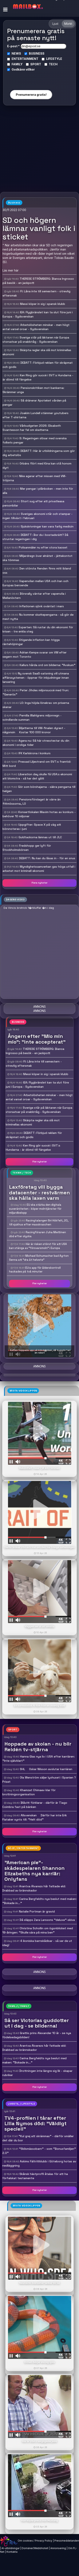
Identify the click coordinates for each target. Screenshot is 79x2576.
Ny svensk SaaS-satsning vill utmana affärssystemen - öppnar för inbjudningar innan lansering (36, 678)
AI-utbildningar (10, 2548)
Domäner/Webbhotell (35, 2548)
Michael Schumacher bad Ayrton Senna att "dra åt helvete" (39, 1258)
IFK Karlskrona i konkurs (35, 753)
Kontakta (12, 2551)
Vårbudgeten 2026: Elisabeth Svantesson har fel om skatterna (32, 428)
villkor (30, 69)
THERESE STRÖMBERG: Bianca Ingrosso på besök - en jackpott (35, 1051)
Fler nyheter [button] (39, 1161)
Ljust (55, 23)
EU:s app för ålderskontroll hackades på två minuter (35, 1270)
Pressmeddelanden (66, 2540)
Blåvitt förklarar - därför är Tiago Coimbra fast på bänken (34, 1805)
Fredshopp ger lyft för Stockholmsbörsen (27, 848)
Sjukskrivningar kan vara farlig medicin (47, 526)
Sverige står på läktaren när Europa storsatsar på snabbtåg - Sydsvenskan (36, 340)
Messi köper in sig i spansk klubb (42, 304)
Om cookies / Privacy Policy (35, 2540)
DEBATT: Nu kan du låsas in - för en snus (47, 858)
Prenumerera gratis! (31, 94)
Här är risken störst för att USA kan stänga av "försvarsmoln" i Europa (38, 1246)
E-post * (13, 46)
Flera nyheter (39, 882)
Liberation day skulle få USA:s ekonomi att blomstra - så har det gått (37, 776)
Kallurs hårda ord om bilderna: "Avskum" (47, 665)
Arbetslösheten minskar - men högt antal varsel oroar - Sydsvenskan (36, 327)
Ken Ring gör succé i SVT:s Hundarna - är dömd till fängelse (33, 1148)
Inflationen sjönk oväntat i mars (41, 606)
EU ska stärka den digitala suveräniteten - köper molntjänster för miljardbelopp (35, 1208)
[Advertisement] (39, 150)
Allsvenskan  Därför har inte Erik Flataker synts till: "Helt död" (34, 1817)
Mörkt (68, 23)
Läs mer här (11, 270)
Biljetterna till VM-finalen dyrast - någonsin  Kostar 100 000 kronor (34, 730)
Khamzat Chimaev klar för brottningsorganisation (29, 1792)
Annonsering (58, 2548)
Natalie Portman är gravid (37, 1911)
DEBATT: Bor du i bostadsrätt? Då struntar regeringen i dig (35, 537)
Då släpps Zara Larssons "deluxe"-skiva (47, 1920)
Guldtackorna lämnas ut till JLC (40, 837)
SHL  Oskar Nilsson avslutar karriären (46, 1769)
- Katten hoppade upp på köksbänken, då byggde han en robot (39, 1351)
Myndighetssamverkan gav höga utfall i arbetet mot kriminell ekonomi (39, 869)
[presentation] (31, 79)
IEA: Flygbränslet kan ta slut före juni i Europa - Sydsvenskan (37, 1085)
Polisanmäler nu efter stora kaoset (43, 547)
